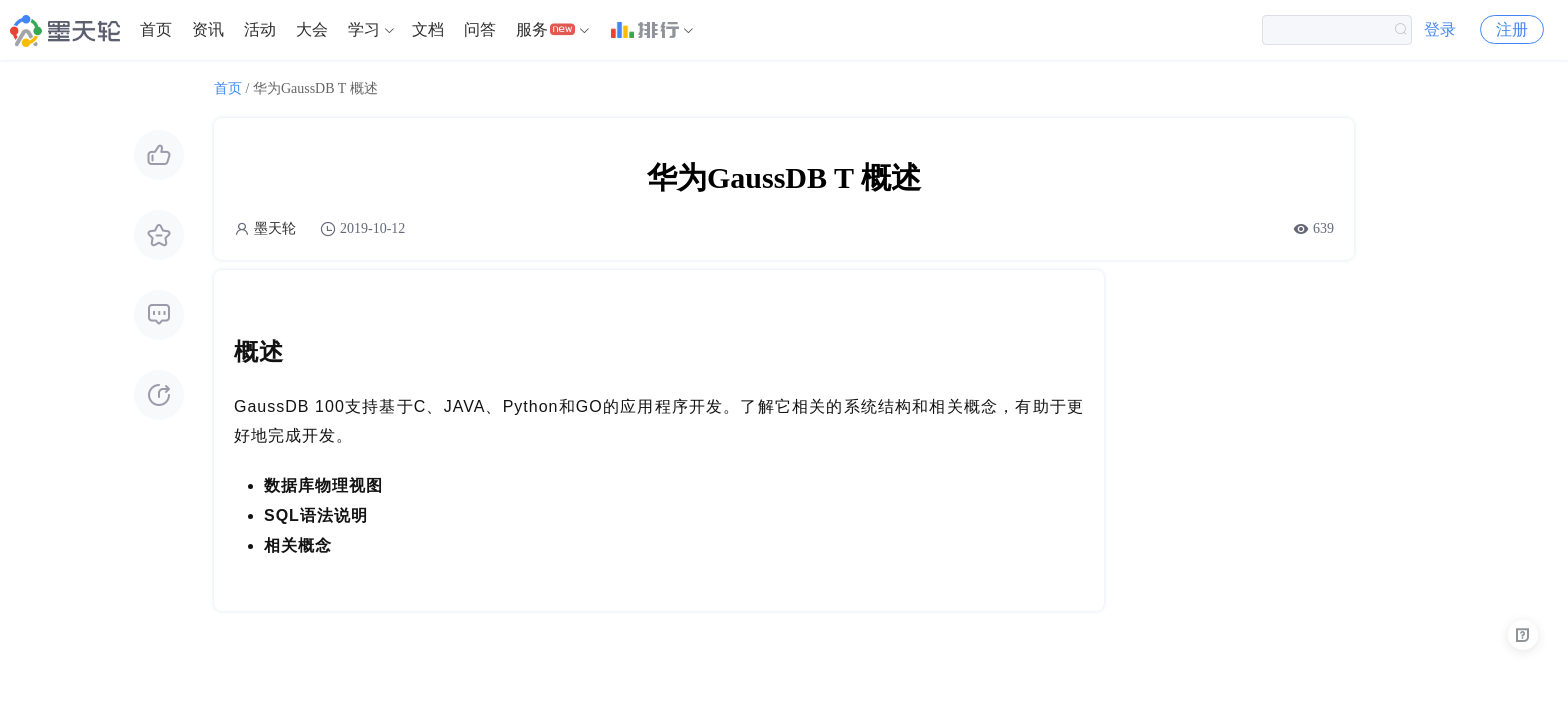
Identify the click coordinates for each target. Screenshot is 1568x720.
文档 (428, 29)
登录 (1440, 29)
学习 (364, 29)
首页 (156, 29)
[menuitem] (156, 30)
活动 (260, 29)
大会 (312, 29)
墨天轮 (275, 228)
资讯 (208, 29)
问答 (480, 29)
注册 (1512, 29)
